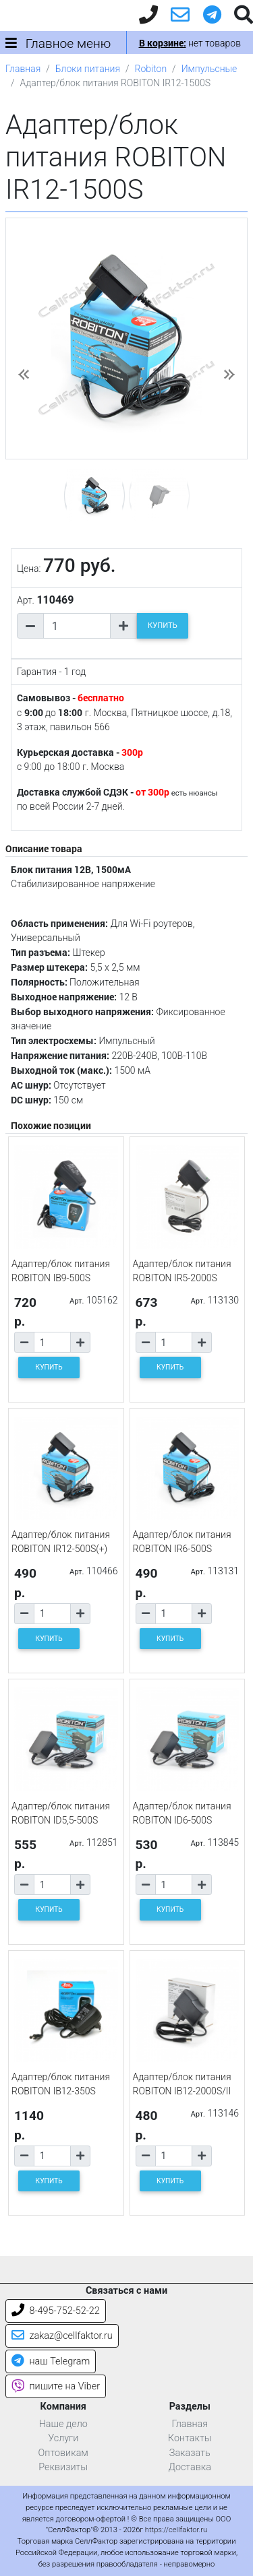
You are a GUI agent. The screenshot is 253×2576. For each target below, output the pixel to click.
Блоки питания (87, 68)
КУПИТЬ (162, 625)
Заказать (189, 2453)
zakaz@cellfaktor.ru (62, 2336)
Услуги (63, 2438)
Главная (22, 68)
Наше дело (63, 2424)
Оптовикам (63, 2453)
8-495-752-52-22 (55, 2311)
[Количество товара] (77, 626)
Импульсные (209, 68)
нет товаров (190, 43)
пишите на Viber (55, 2386)
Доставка (189, 2467)
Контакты (190, 2438)
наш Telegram (50, 2361)
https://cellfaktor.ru (176, 2529)
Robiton (151, 68)
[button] (23, 375)
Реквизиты (63, 2467)
